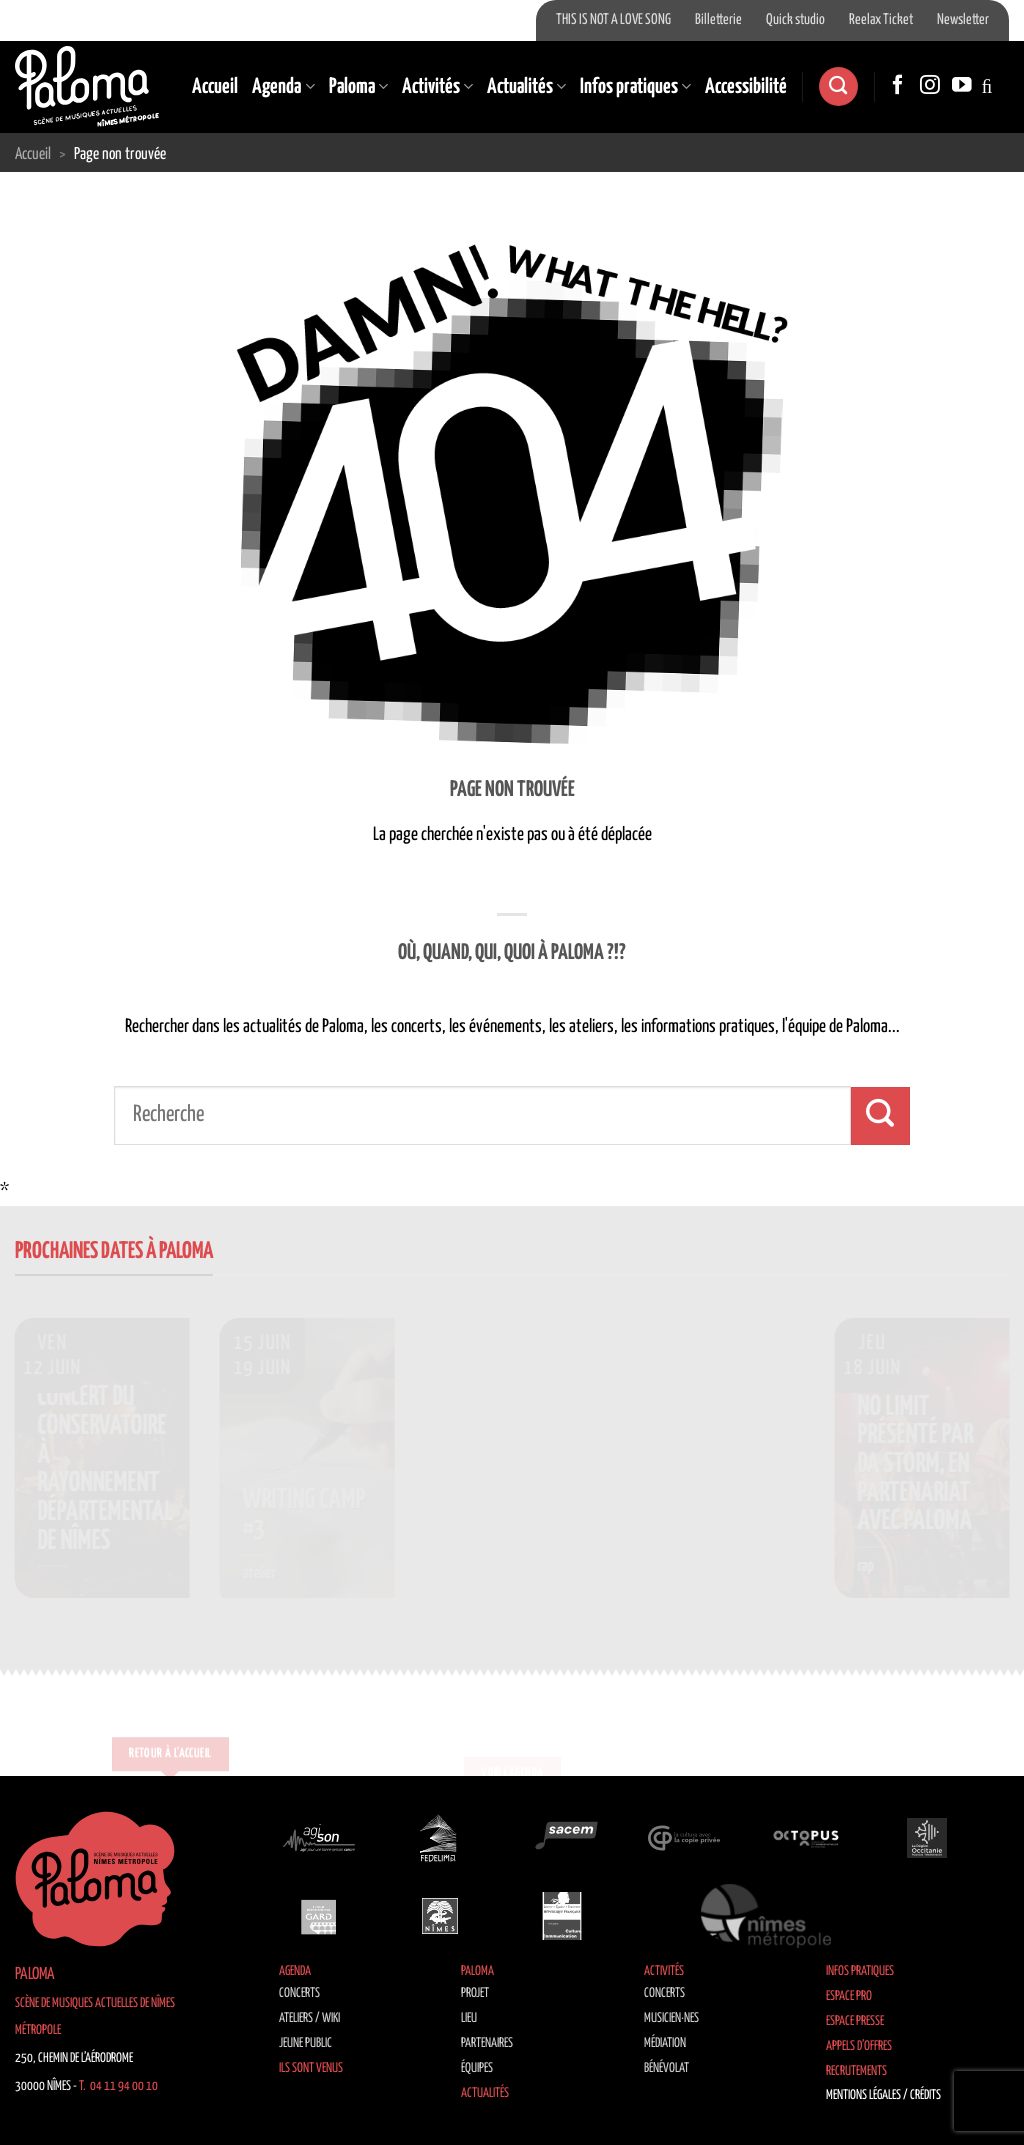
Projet (475, 1993)
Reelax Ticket (881, 20)
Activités (437, 87)
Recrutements (856, 2071)
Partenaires (487, 2043)
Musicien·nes (671, 2018)
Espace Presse (855, 2021)
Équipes (477, 2068)
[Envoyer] (880, 1116)
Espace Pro (849, 1996)
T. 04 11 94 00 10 (118, 2086)
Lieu (469, 2018)
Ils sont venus (311, 2068)
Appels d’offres (859, 2046)
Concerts (299, 1993)
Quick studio (795, 20)
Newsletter (963, 20)
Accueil (215, 87)
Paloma (358, 87)
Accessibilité (746, 87)
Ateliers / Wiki (309, 2018)
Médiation (665, 2043)
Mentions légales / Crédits (883, 2095)
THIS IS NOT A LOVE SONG (613, 20)
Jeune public (305, 2043)
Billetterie (718, 20)
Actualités (526, 87)
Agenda (283, 87)
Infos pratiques (635, 87)
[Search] (838, 86)
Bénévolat (666, 2068)
